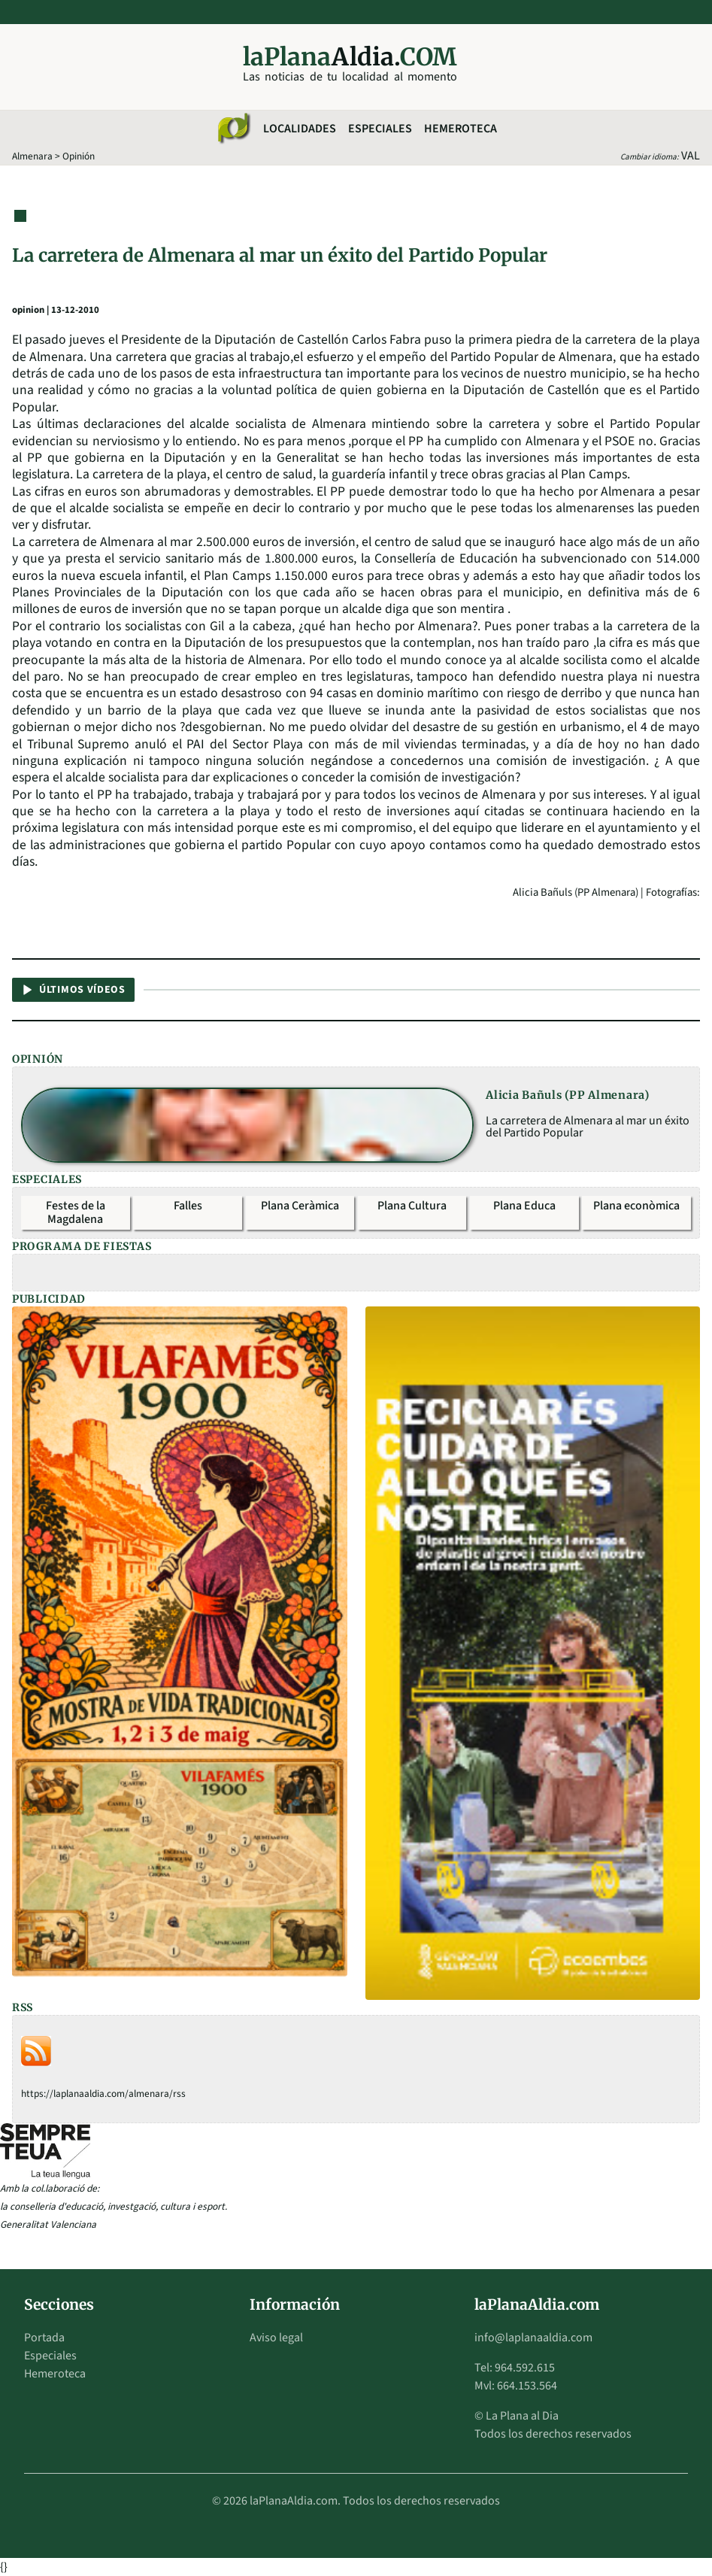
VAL (690, 155)
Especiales (380, 128)
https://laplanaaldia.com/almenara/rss (103, 2093)
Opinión (78, 156)
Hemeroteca (460, 128)
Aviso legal (276, 2337)
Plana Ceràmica (300, 1205)
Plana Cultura (412, 1205)
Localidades (299, 128)
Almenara (32, 156)
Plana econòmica (636, 1205)
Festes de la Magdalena (75, 1212)
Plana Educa (524, 1205)
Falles (188, 1205)
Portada (44, 2337)
